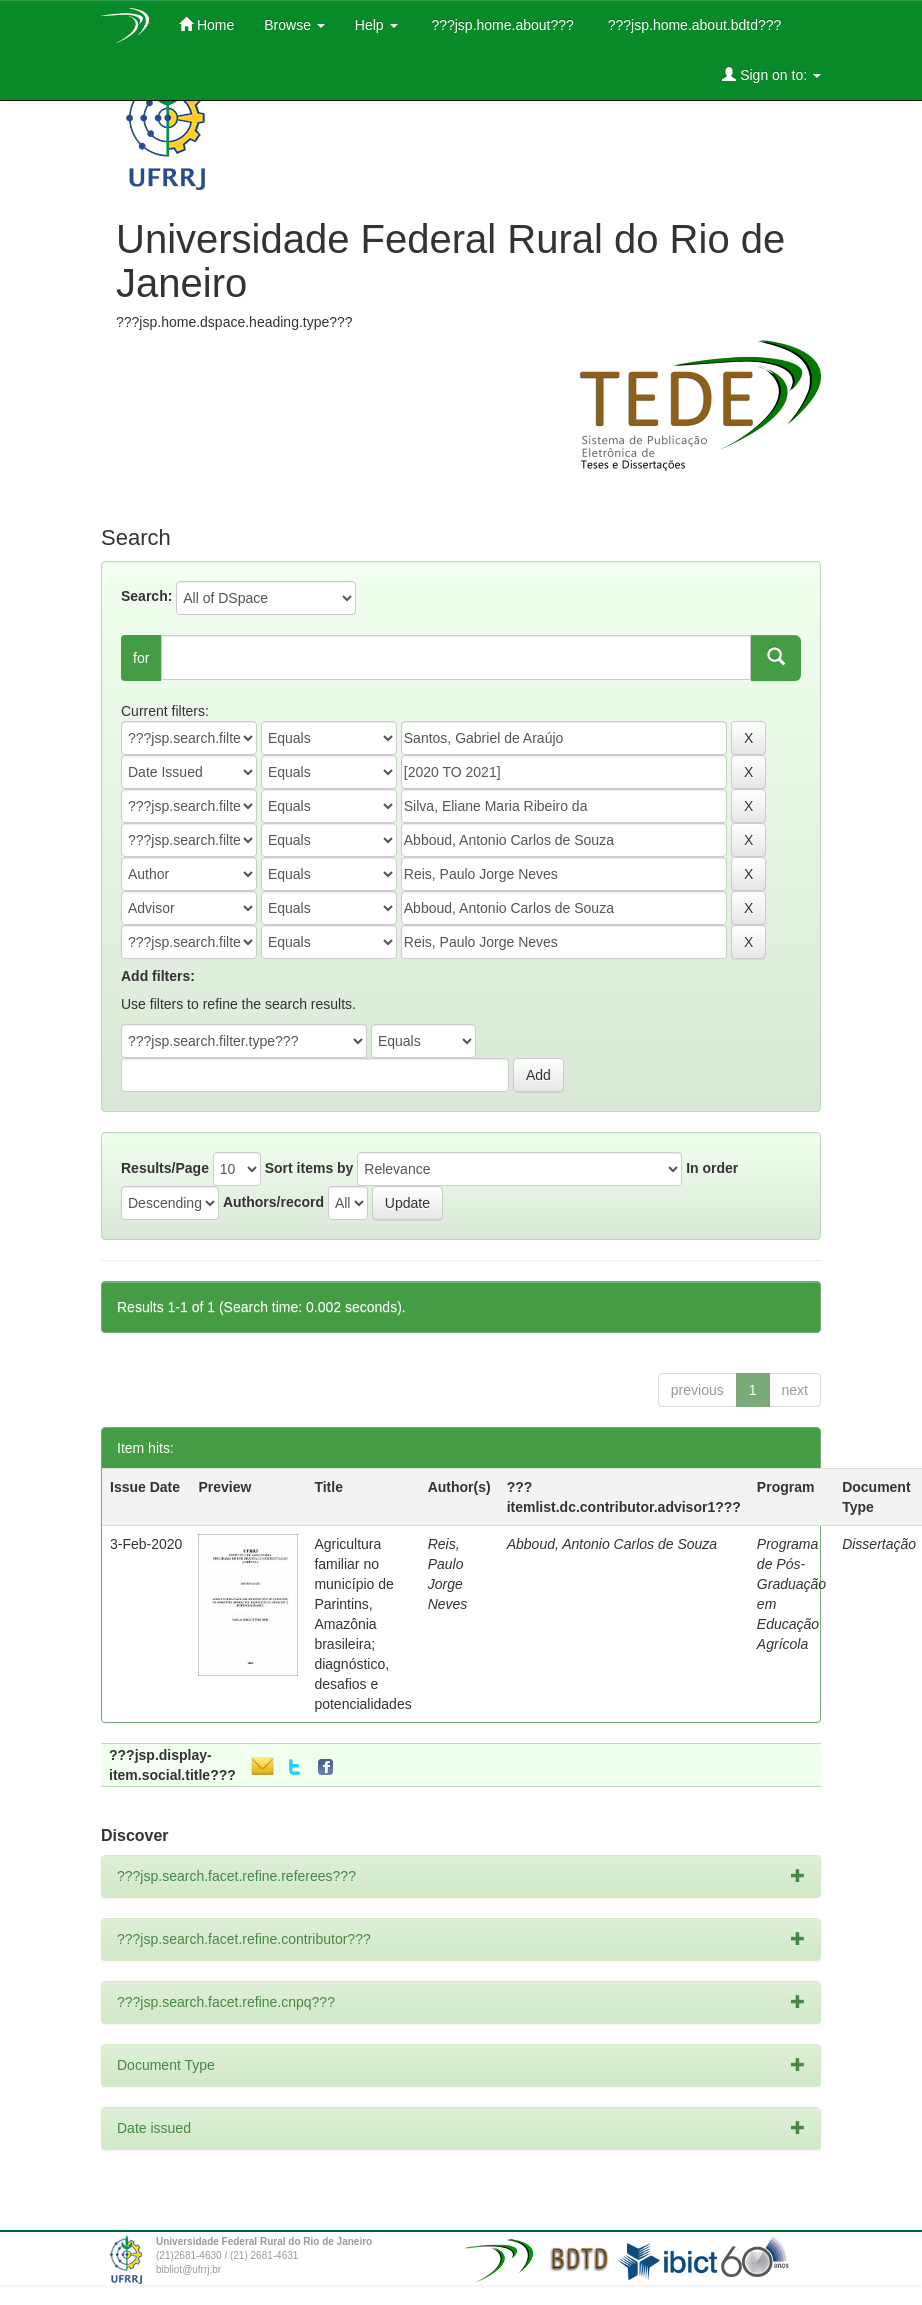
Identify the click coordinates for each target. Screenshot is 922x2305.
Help (376, 25)
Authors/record (273, 1202)
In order (712, 1168)
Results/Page (165, 1168)
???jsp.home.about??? (501, 25)
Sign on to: (771, 74)
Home (206, 24)
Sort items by (309, 1168)
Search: (146, 596)
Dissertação (879, 1544)
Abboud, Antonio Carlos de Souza (612, 1544)
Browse (294, 25)
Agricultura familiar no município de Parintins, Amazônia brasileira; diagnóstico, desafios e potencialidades (362, 1624)
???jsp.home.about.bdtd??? (692, 25)
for (141, 658)
